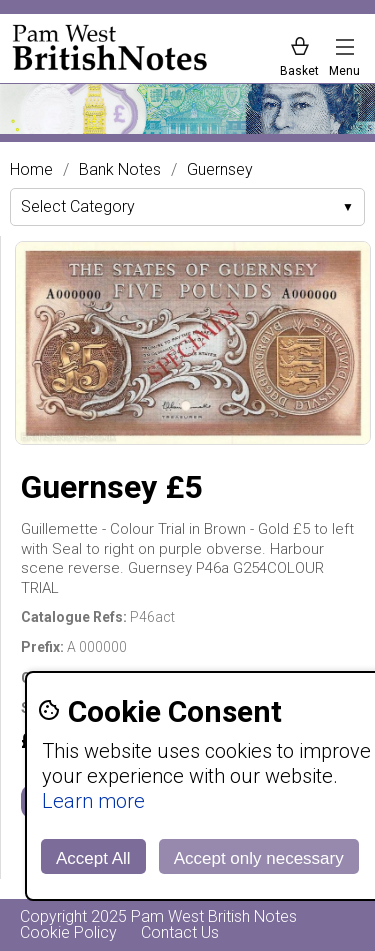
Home (31, 170)
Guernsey (220, 170)
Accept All (93, 858)
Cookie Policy (68, 932)
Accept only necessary (259, 858)
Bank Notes (120, 170)
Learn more (93, 801)
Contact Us (180, 932)
